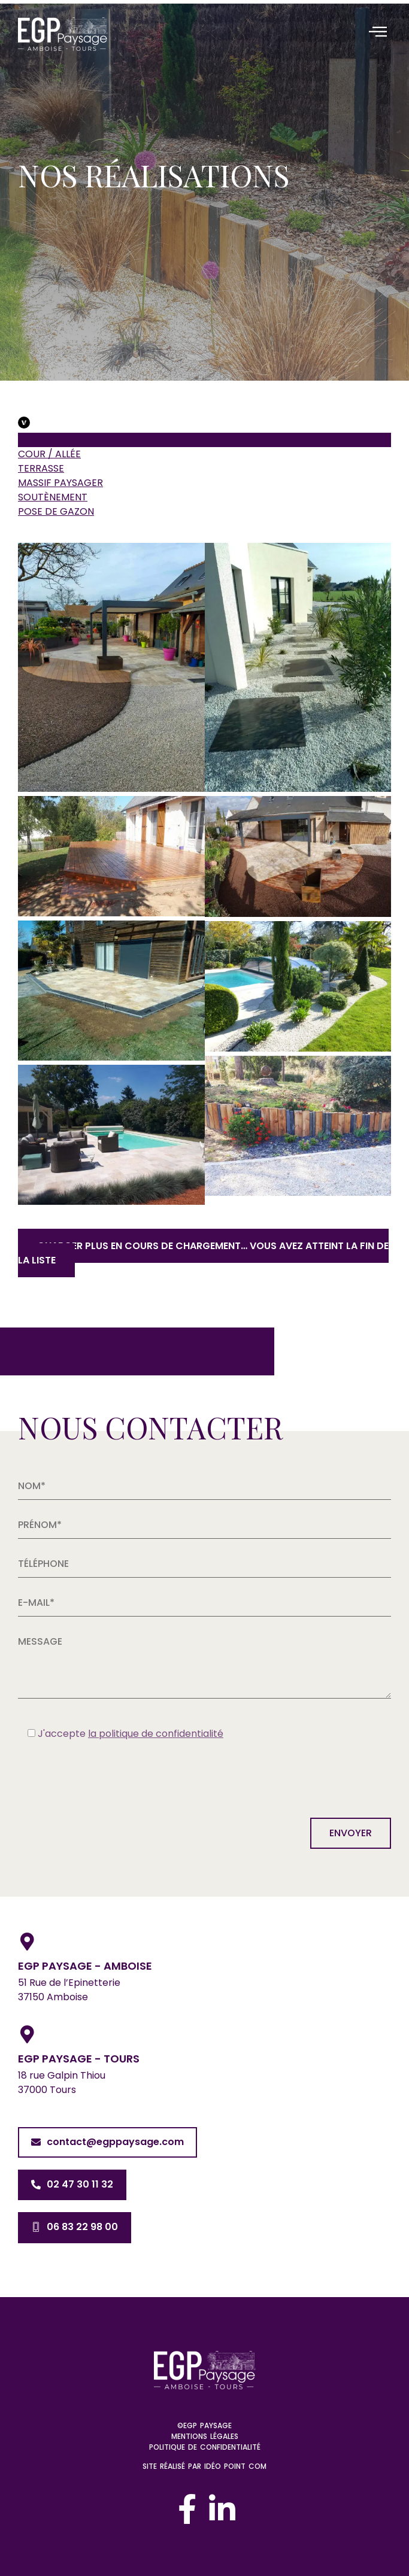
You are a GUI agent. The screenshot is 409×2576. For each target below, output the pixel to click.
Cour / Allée (49, 454)
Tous (31, 439)
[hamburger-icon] (377, 32)
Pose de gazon (56, 511)
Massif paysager (60, 483)
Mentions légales (204, 2436)
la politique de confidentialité (155, 1733)
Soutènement (52, 497)
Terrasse (41, 468)
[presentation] (109, 1776)
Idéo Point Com (235, 2466)
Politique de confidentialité (204, 2447)
